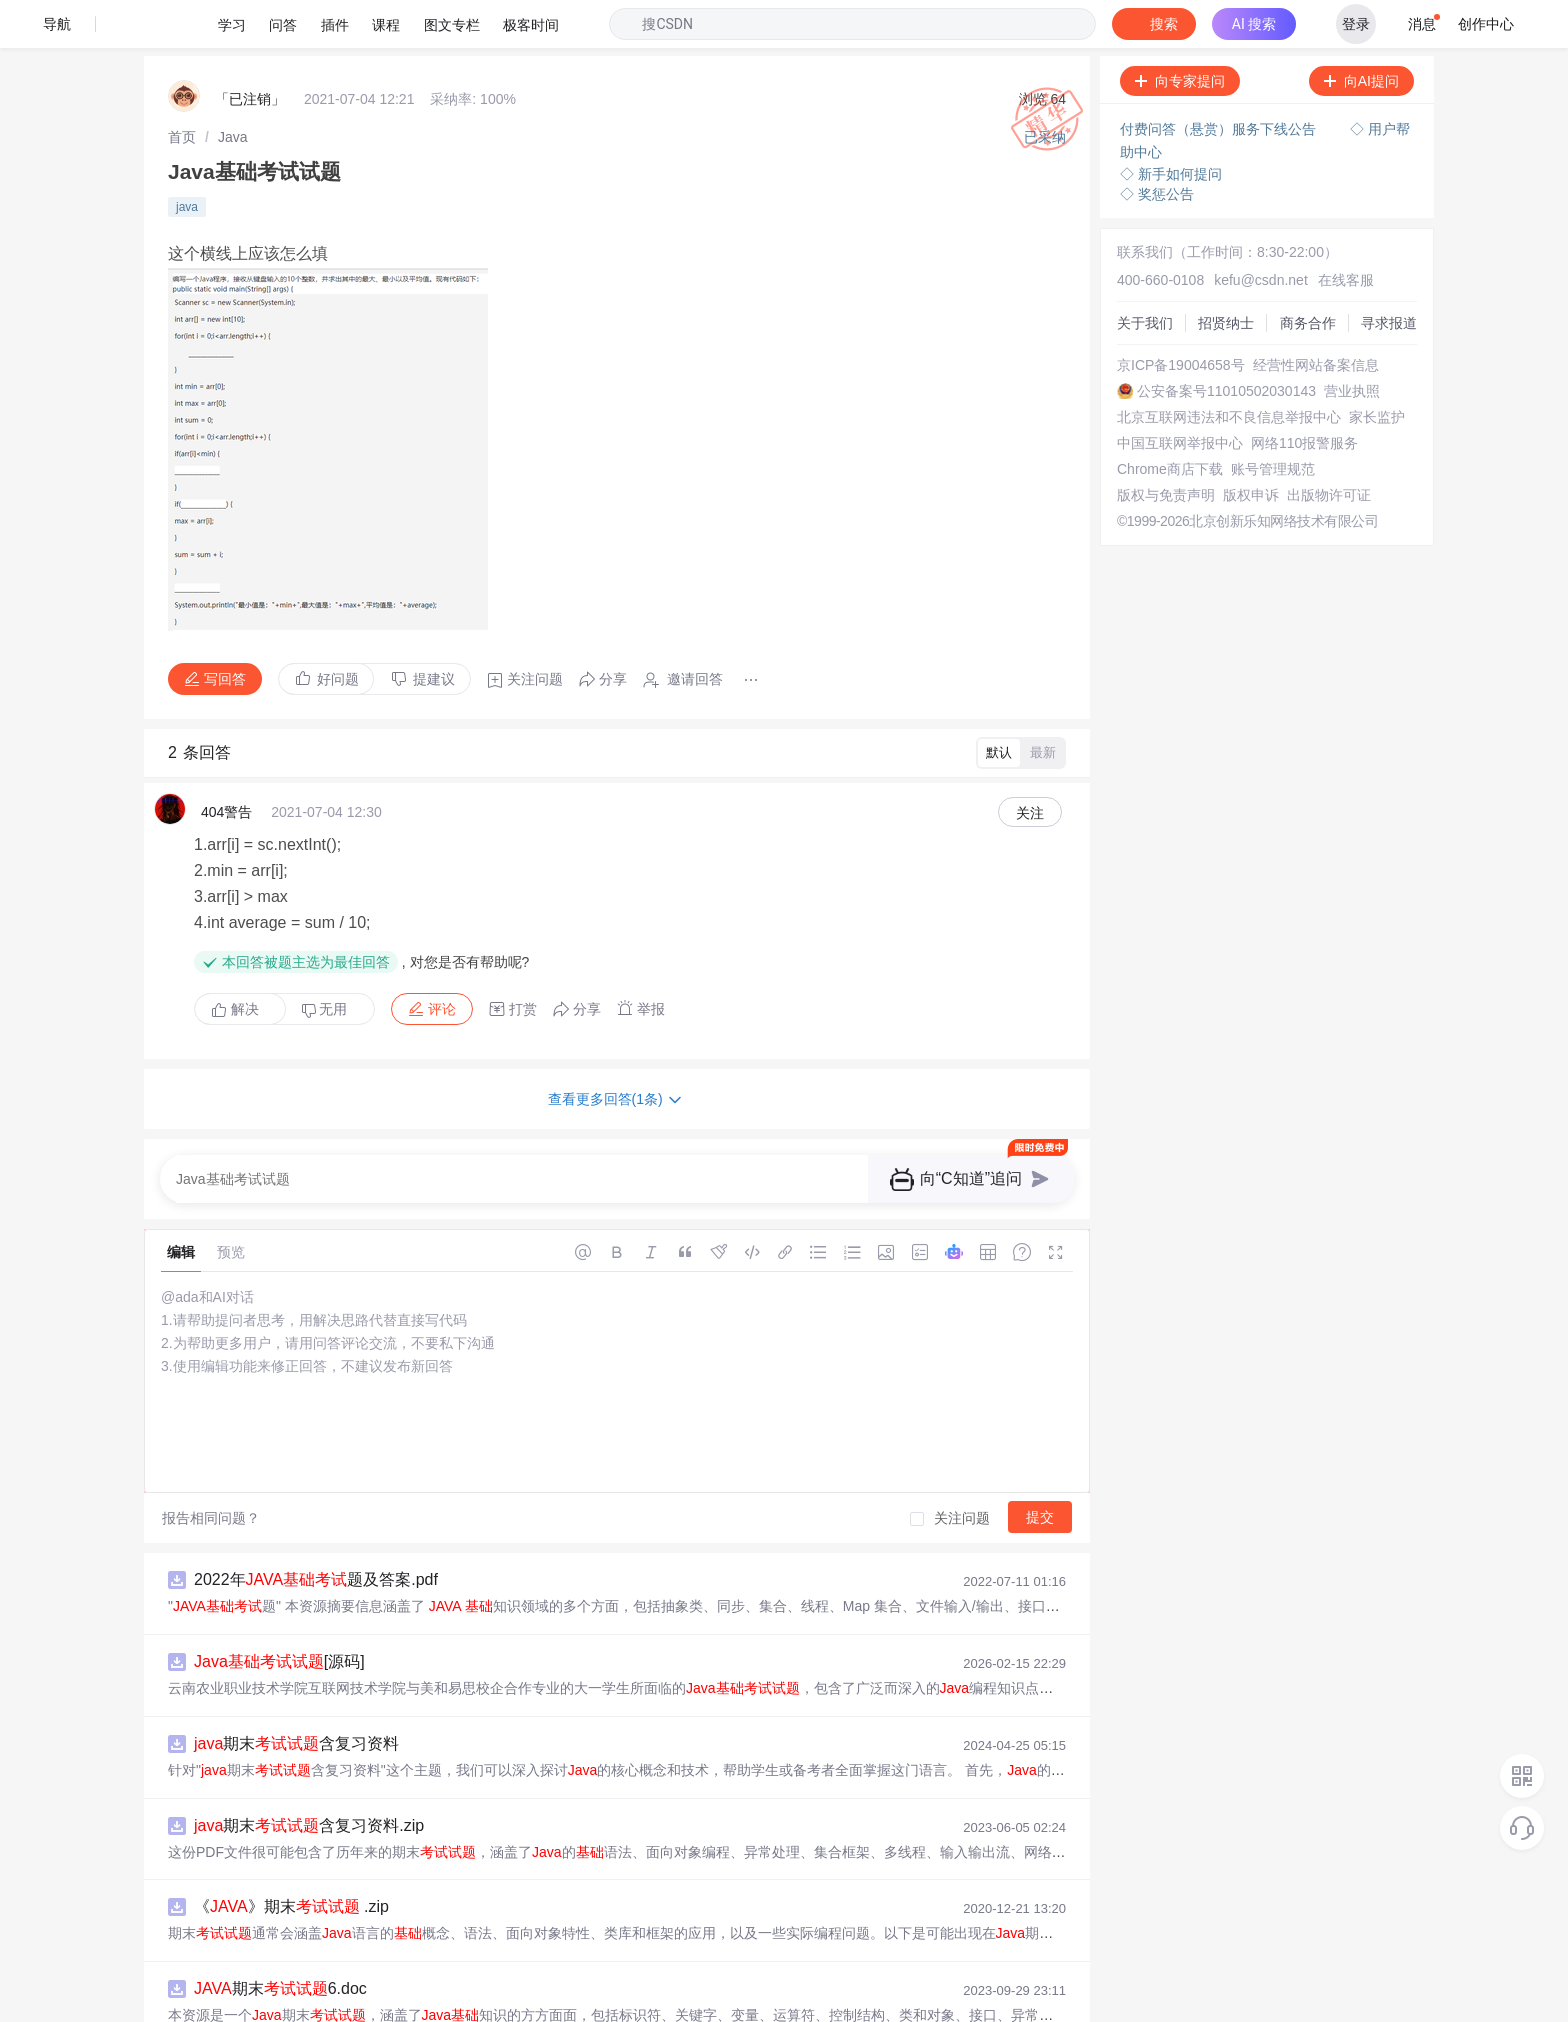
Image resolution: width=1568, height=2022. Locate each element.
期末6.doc (280, 1940)
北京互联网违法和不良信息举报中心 (1229, 369)
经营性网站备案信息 (1316, 317)
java (187, 159)
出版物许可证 (1329, 447)
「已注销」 (250, 51)
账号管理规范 (1273, 421)
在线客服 (1346, 232)
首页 (182, 89)
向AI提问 (1361, 33)
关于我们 (1145, 275)
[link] (182, 89)
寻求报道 (1389, 275)
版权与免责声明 (1166, 447)
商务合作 (1308, 275)
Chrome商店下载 (1170, 421)
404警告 (226, 764)
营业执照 (1352, 343)
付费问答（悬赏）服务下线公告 (1220, 81)
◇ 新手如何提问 (1171, 126)
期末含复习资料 (296, 1695)
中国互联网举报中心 (1180, 395)
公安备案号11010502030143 (1226, 343)
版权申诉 (1251, 447)
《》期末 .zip (291, 1858)
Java (233, 89)
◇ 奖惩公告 (1157, 146)
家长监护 (1377, 369)
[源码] (279, 1613)
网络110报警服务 (1304, 395)
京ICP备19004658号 (1181, 317)
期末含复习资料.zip (309, 1777)
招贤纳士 (1226, 275)
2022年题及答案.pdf (316, 1531)
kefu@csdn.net (1261, 232)
